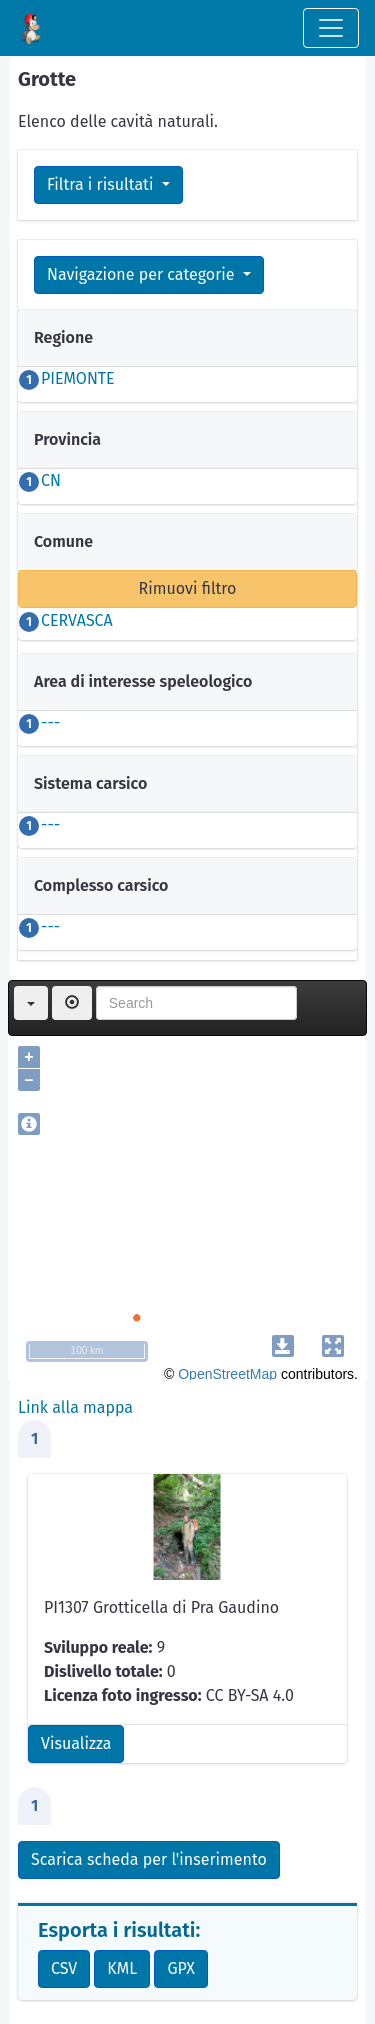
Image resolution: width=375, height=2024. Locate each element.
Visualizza (76, 1743)
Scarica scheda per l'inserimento (149, 1859)
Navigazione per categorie (143, 274)
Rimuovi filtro (188, 588)
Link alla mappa (75, 1407)
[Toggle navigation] (331, 28)
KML (122, 1968)
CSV (64, 1968)
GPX (181, 1968)
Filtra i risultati (102, 184)
